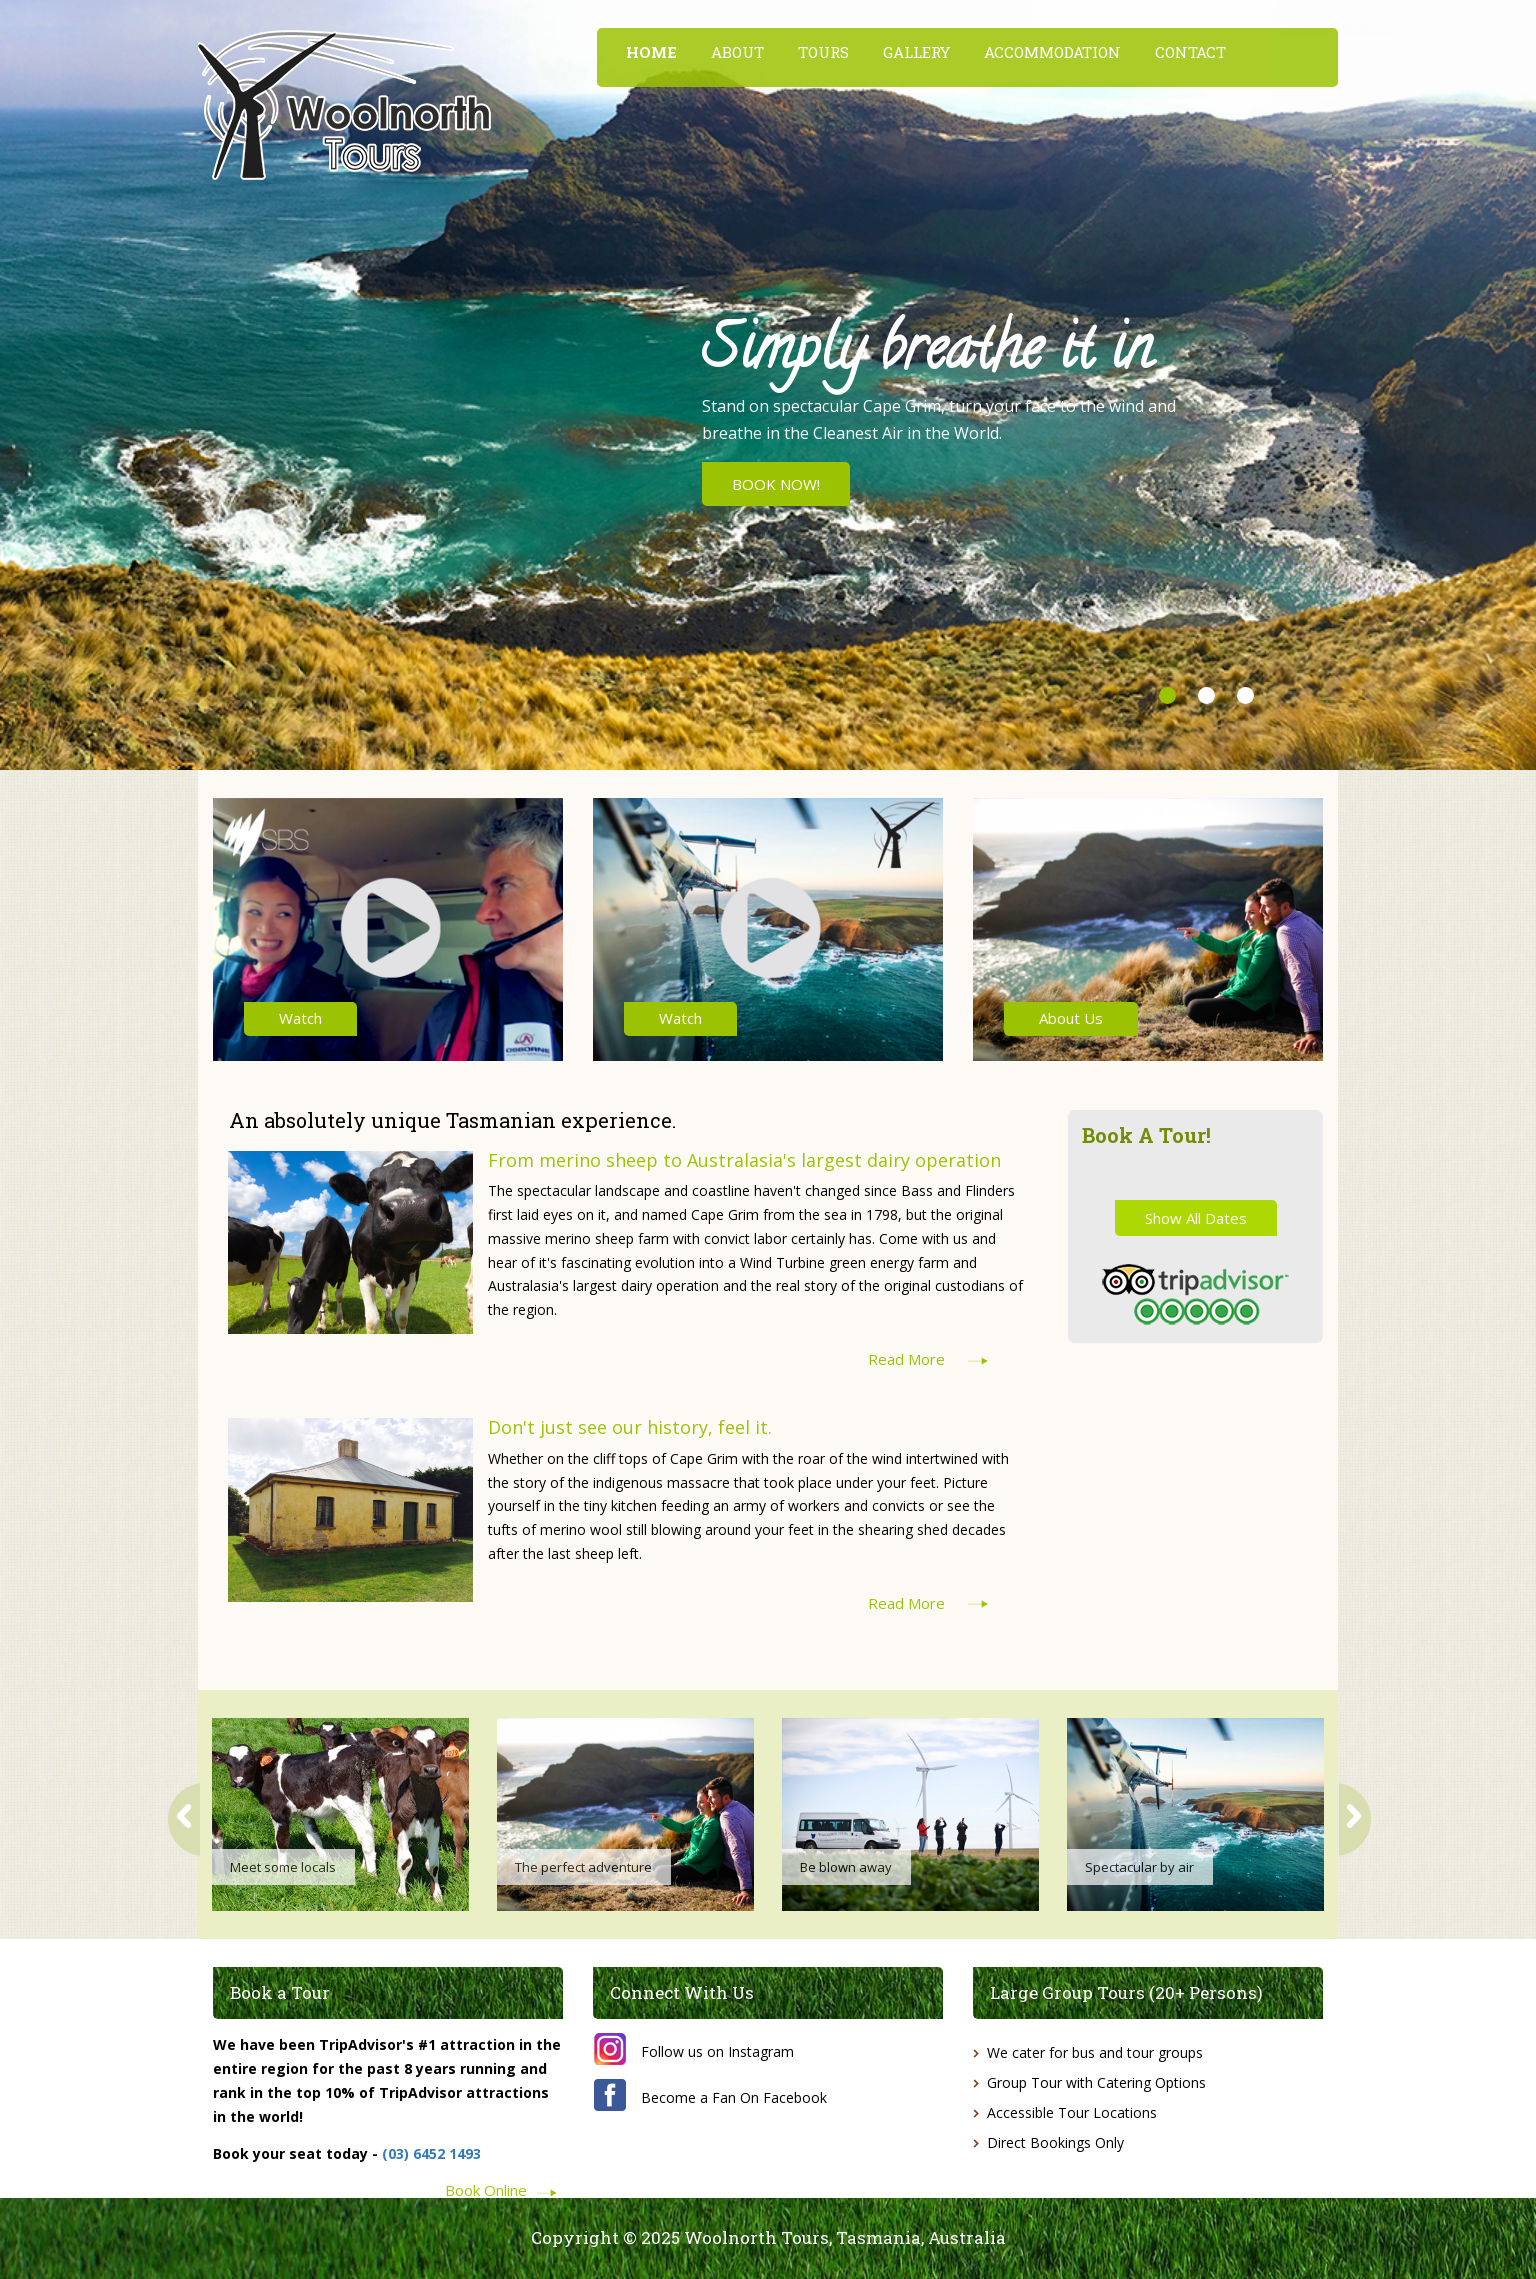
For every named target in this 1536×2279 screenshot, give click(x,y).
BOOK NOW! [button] (776, 484)
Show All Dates (1196, 1218)
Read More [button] (906, 1359)
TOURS (823, 52)
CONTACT (1190, 52)
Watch (300, 1018)
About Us (1071, 1018)
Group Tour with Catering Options (1096, 2082)
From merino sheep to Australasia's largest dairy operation (744, 1160)
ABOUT (737, 52)
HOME (651, 52)
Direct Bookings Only (1055, 2142)
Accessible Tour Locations (1072, 2112)
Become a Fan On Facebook (734, 2097)
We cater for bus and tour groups (1095, 2052)
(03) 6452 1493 (431, 2153)
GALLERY (916, 52)
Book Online (486, 2189)
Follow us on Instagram (717, 2051)
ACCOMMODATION (1052, 52)
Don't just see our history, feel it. (630, 1427)
